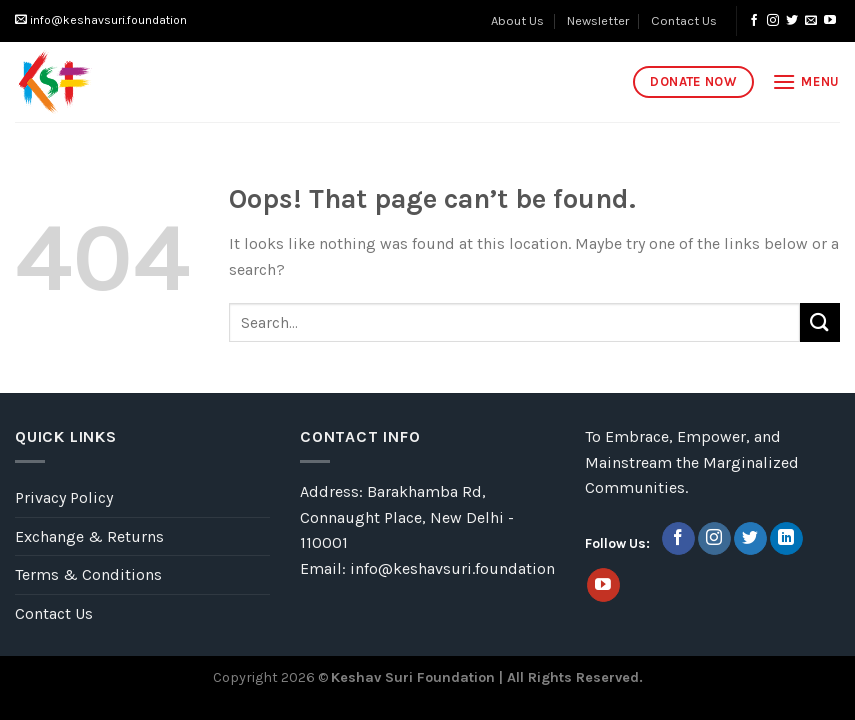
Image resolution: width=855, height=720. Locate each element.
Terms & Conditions (88, 574)
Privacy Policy (64, 497)
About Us (517, 20)
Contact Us (684, 20)
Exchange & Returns (89, 536)
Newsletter (598, 20)
